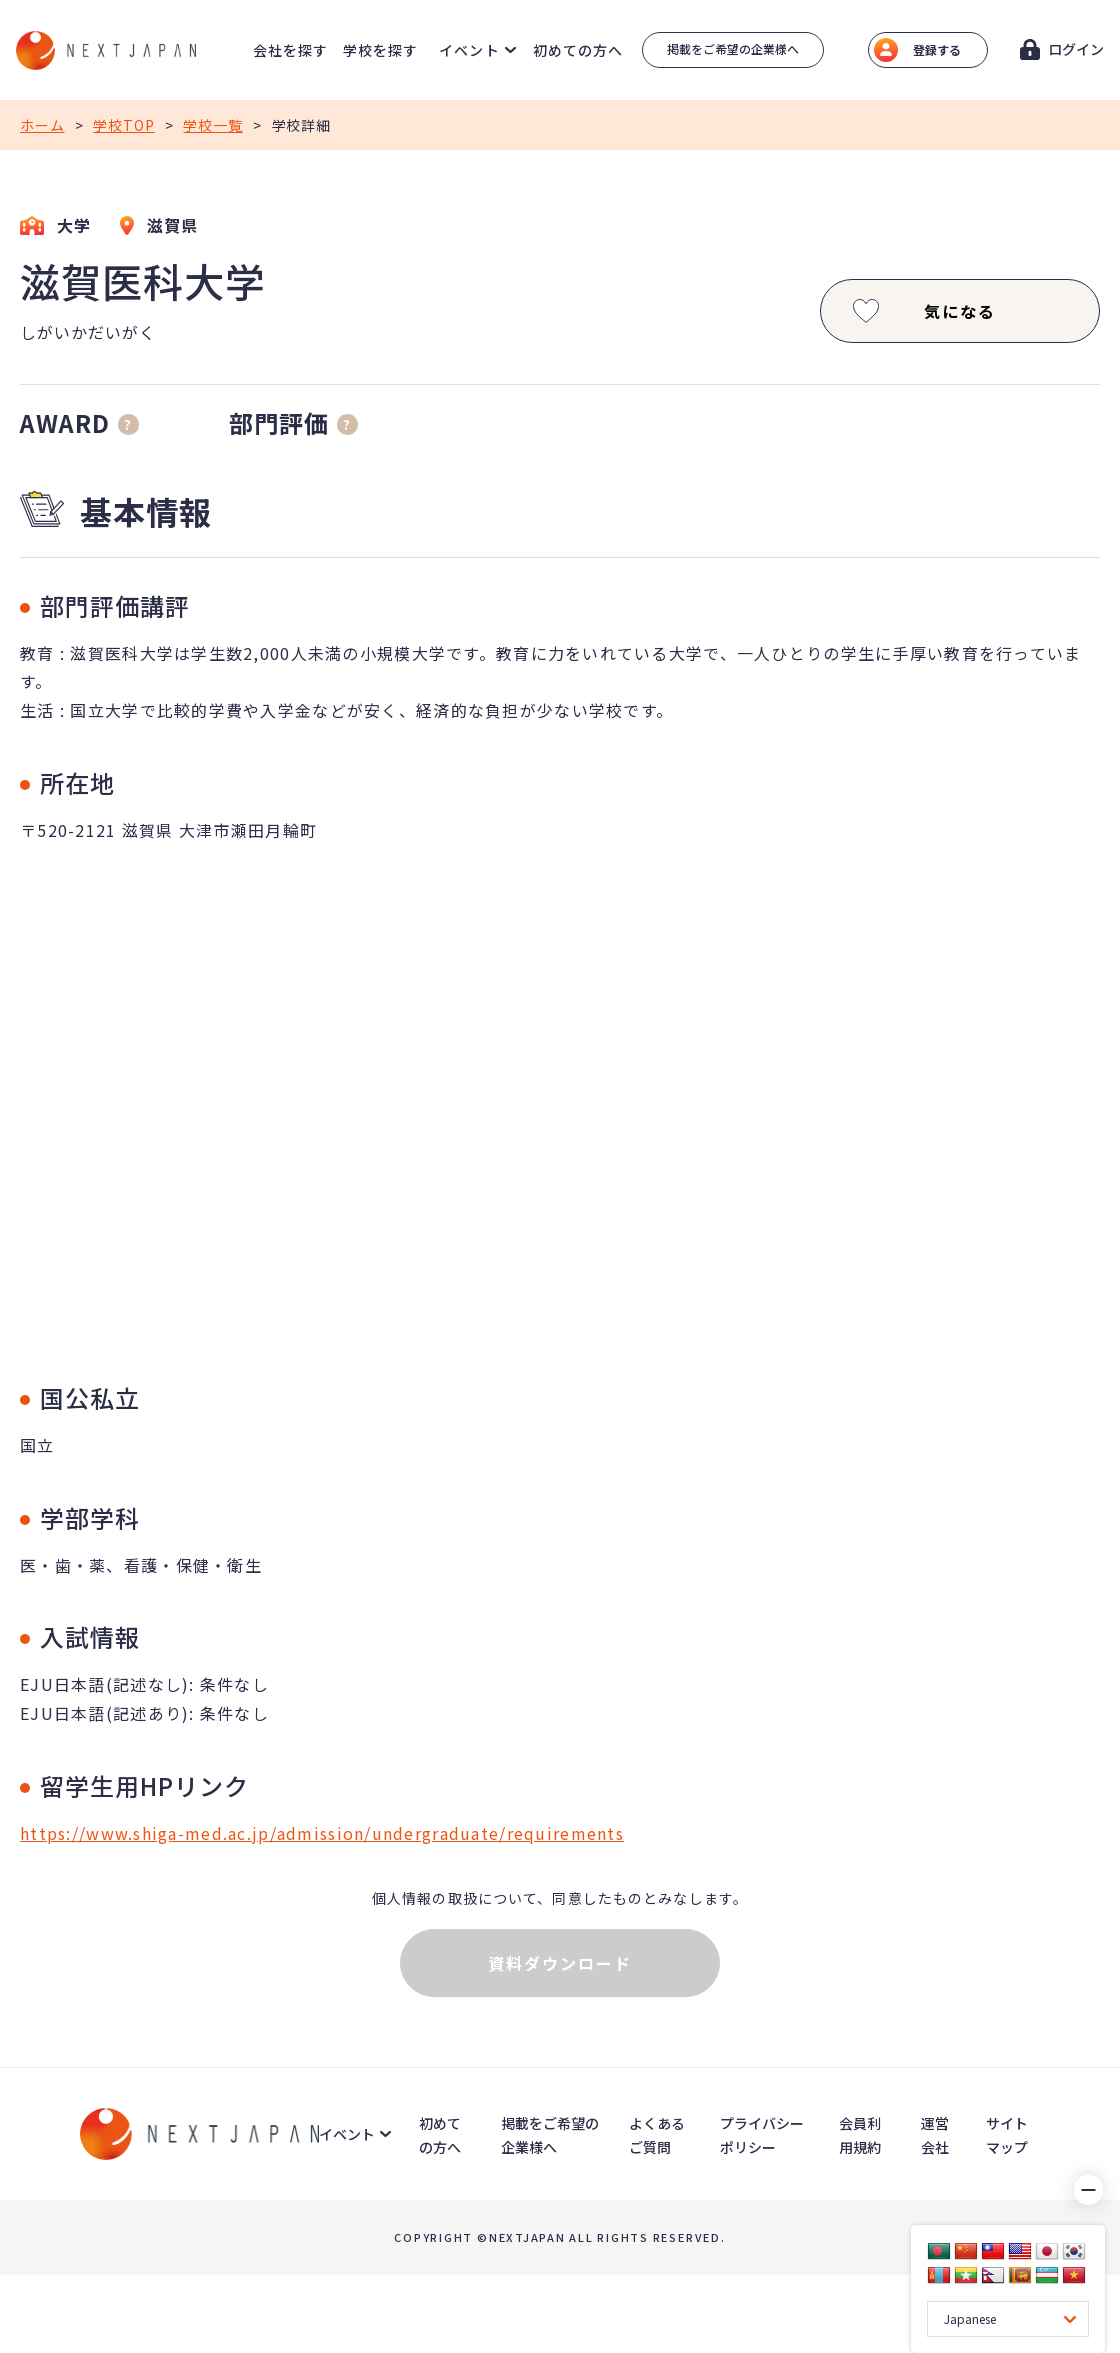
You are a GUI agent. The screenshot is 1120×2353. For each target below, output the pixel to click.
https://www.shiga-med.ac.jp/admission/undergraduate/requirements (322, 1833)
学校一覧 (212, 125)
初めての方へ (578, 50)
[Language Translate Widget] (1008, 2319)
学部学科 (90, 1517)
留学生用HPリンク (144, 1785)
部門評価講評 (115, 605)
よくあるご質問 (657, 2135)
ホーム (42, 125)
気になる (922, 311)
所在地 (77, 782)
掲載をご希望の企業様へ (733, 48)
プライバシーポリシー (762, 2135)
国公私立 (90, 1397)
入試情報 (90, 1636)
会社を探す (291, 50)
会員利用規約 (860, 2135)
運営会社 (935, 2135)
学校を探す (381, 50)
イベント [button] (469, 50)
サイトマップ (1007, 2135)
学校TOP (123, 125)
